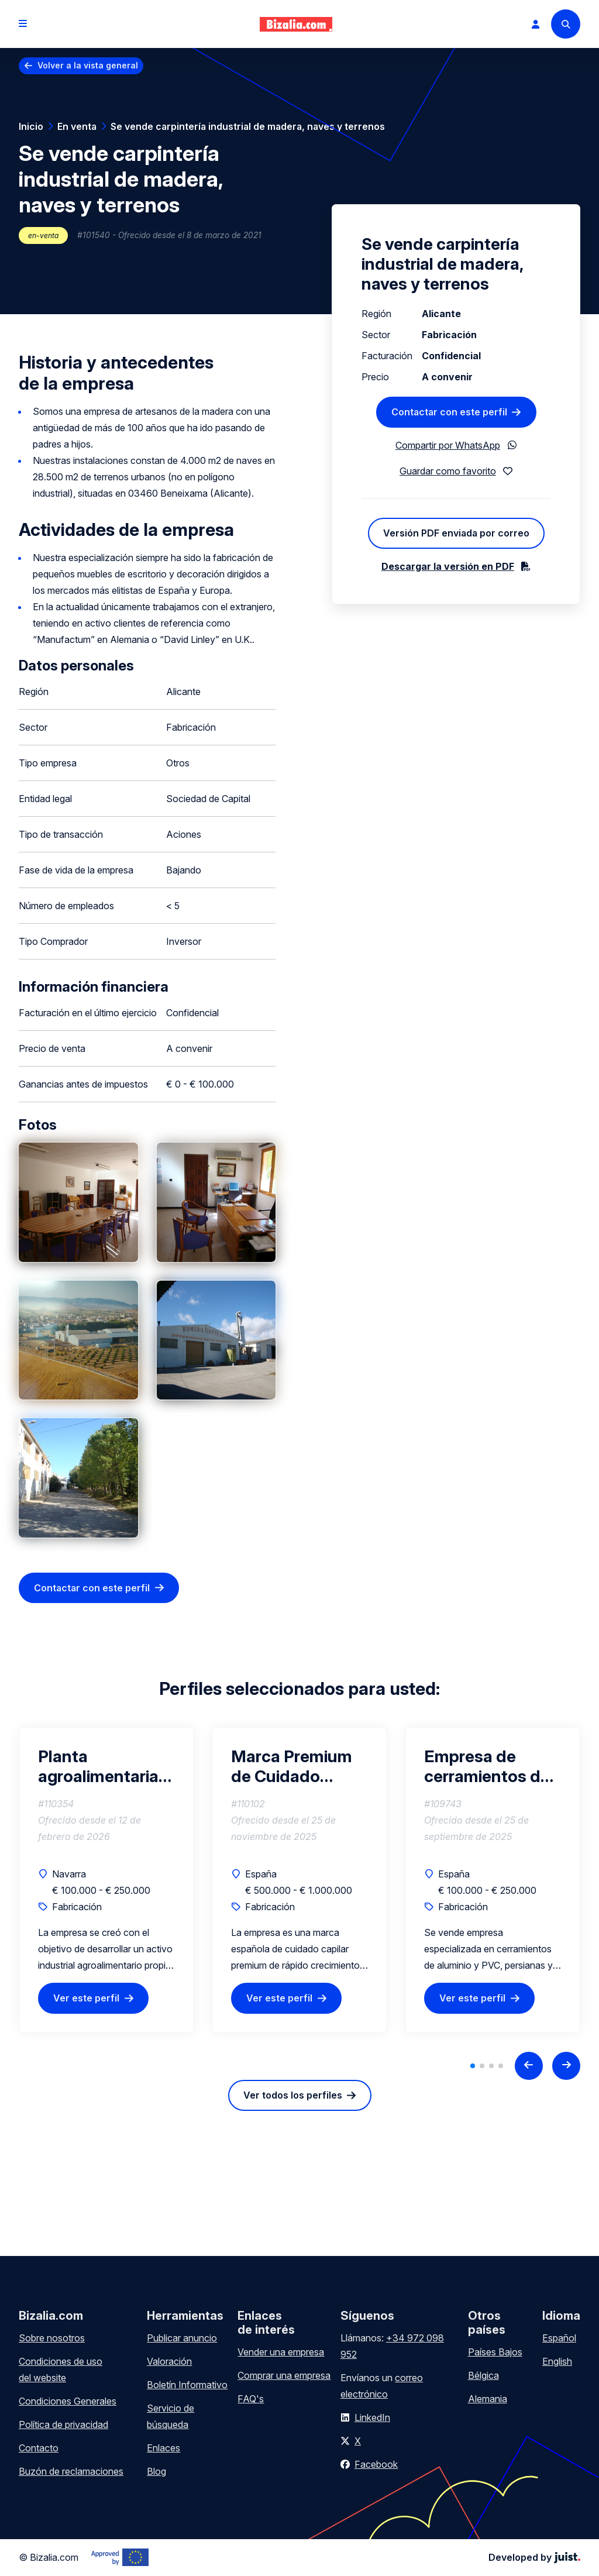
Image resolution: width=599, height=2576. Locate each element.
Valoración (169, 2361)
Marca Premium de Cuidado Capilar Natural (291, 1766)
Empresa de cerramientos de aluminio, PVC (487, 1766)
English (557, 2361)
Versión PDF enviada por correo (456, 533)
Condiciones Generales (67, 2401)
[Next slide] (566, 2066)
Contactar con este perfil (92, 1588)
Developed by (534, 2557)
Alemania (487, 2399)
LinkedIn (372, 2417)
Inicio (31, 126)
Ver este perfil (86, 1998)
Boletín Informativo (187, 2385)
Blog (156, 2471)
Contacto (38, 2448)
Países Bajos (495, 2352)
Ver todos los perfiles (292, 2095)
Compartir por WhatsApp (447, 445)
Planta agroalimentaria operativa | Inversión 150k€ (98, 1766)
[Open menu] (23, 24)
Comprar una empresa (284, 2375)
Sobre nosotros (52, 2338)
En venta (77, 126)
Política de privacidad (63, 2424)
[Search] (565, 24)
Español (559, 2338)
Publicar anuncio (182, 2338)
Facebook (376, 2464)
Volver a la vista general (87, 65)
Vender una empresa (280, 2352)
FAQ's (250, 2399)
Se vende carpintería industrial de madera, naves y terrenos (248, 126)
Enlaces (163, 2448)
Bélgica (483, 2375)
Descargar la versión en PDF (447, 566)
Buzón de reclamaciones (71, 2471)
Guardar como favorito (448, 471)
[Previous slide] (529, 2066)
